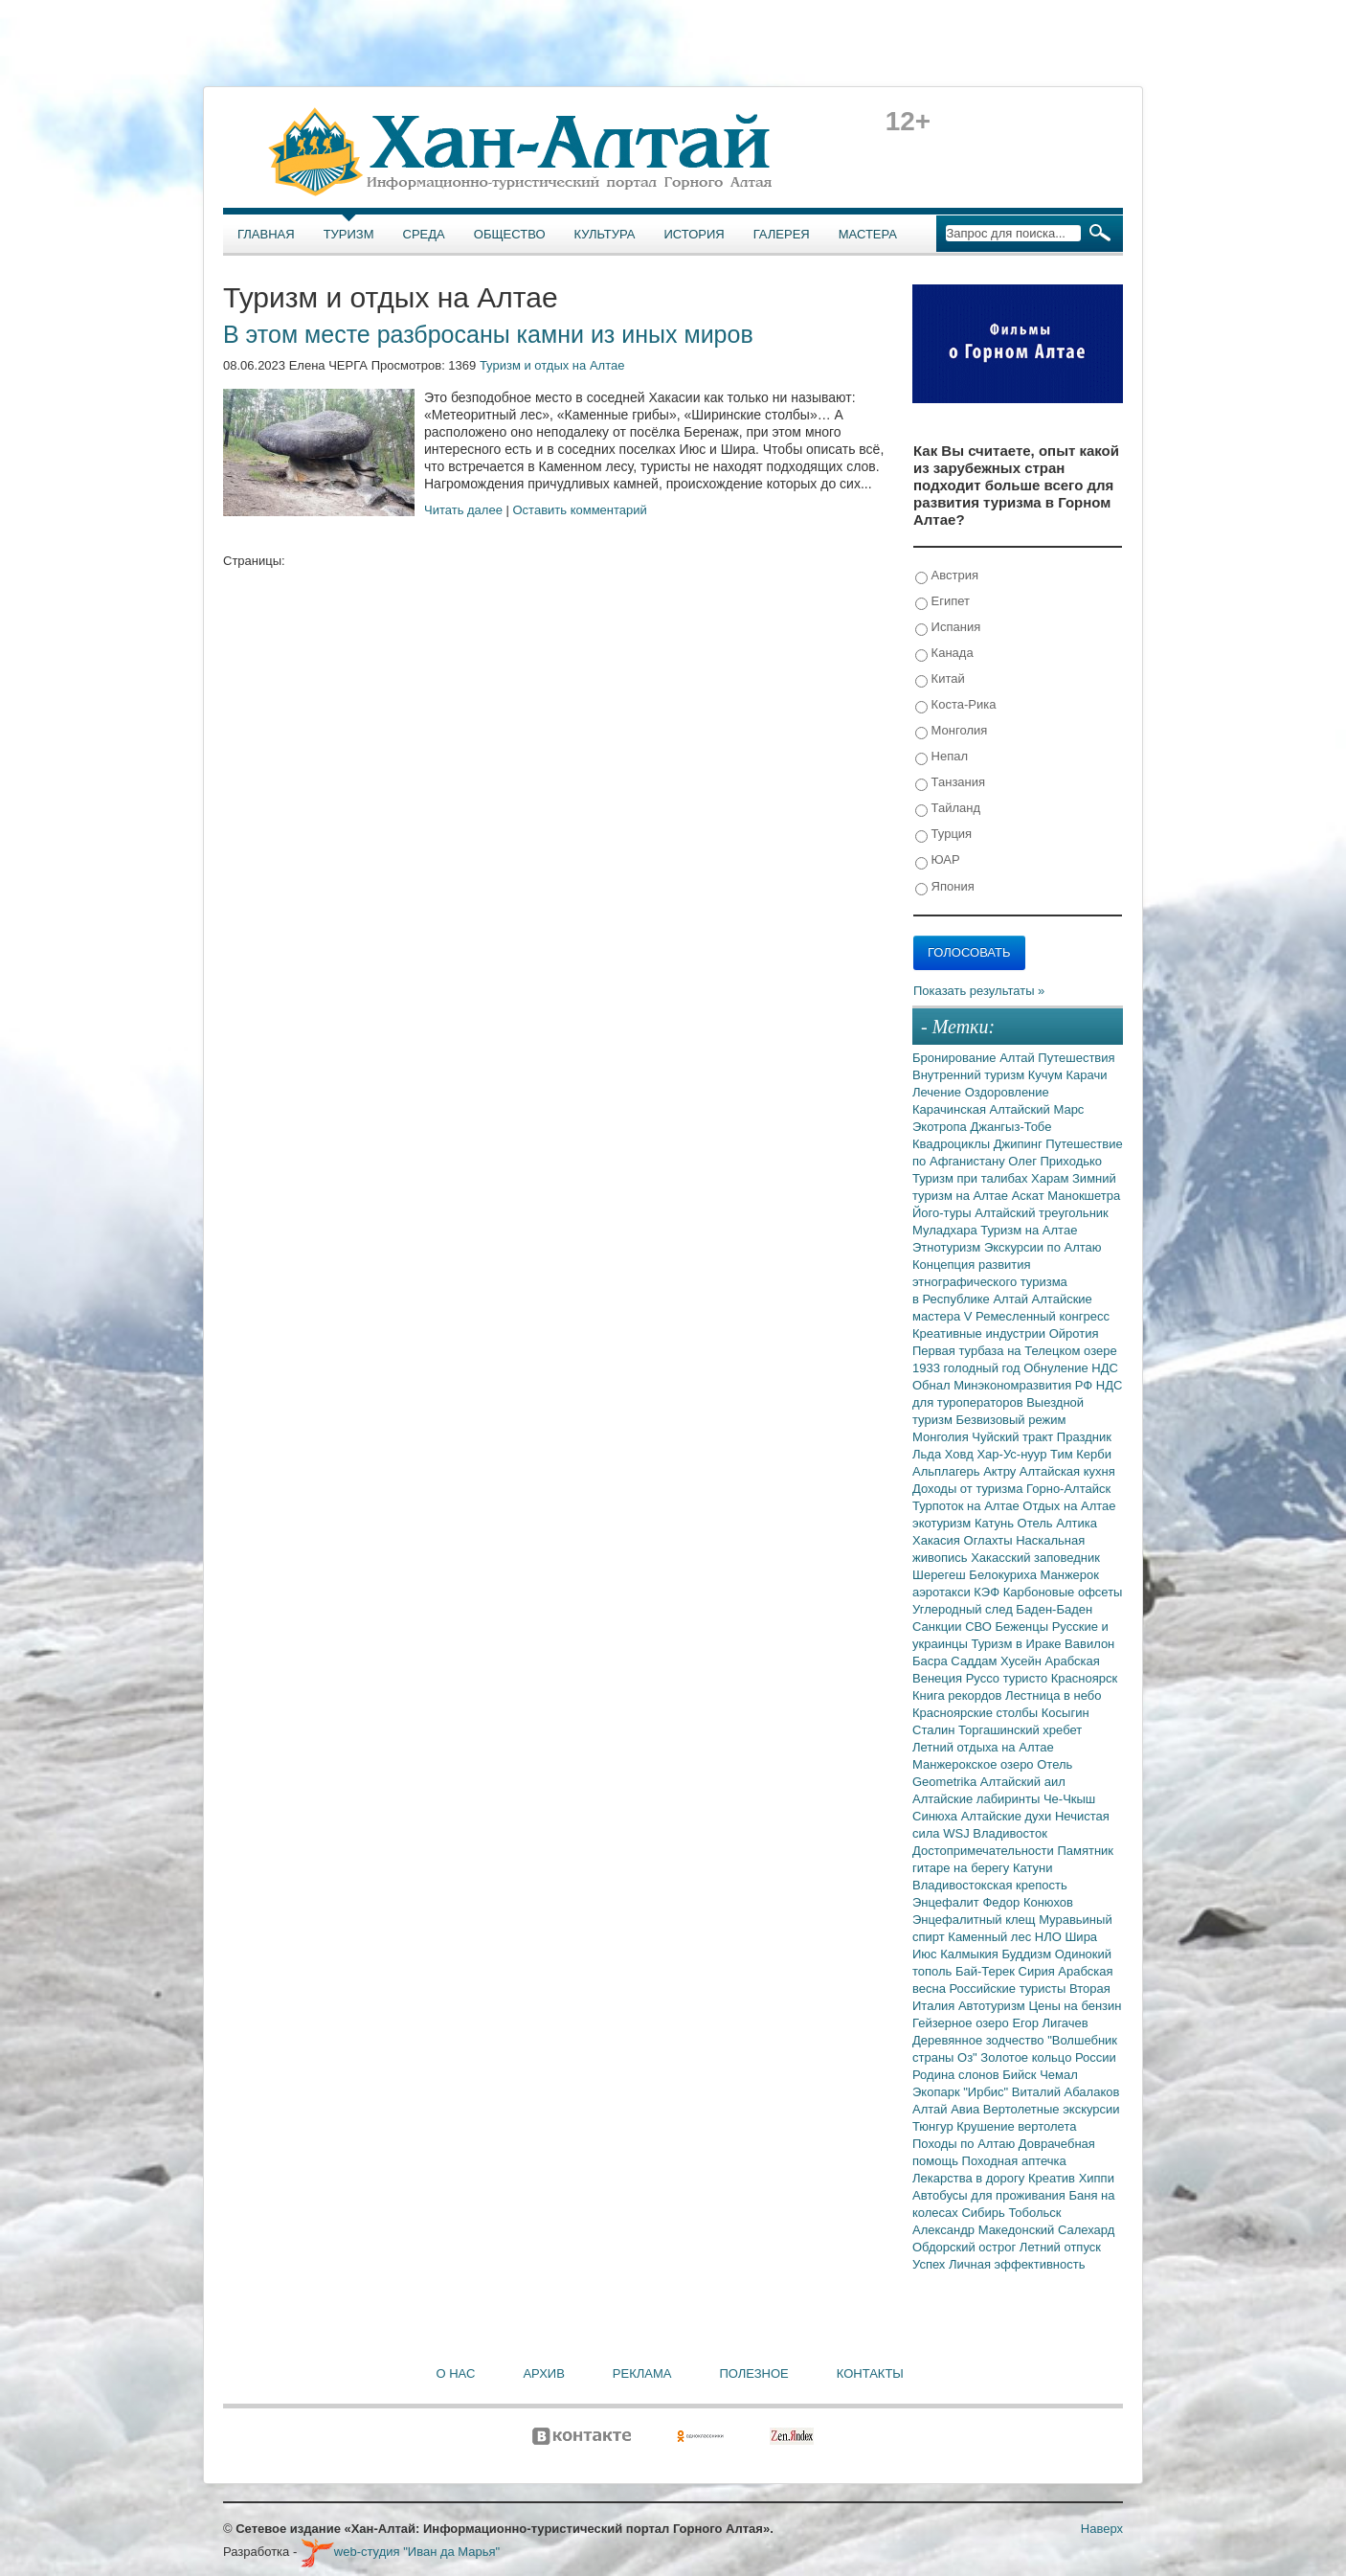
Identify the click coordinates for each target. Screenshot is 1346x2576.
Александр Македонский (985, 2230)
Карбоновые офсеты (1063, 1592)
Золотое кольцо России (1047, 2057)
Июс (926, 1954)
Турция (943, 834)
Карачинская (951, 1109)
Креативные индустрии (980, 1333)
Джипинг (1020, 1144)
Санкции (938, 1626)
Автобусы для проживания (990, 2195)
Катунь (996, 1523)
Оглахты (990, 1540)
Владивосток (1010, 1833)
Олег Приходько (1055, 1161)
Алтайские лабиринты (977, 1799)
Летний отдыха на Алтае (983, 1747)
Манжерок (1070, 1575)
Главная (266, 234)
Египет (942, 602)
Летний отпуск (1060, 2247)
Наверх (1102, 2528)
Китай (940, 679)
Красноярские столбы (977, 1713)
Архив (543, 2373)
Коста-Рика (955, 705)
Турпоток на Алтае (967, 1506)
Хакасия (938, 1540)
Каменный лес (991, 1937)
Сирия (1039, 1971)
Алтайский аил (1023, 1781)
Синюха (936, 1816)
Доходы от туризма (969, 1488)
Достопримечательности (984, 1850)
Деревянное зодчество (979, 2040)
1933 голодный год (967, 1368)
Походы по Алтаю (965, 2143)
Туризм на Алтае (1028, 1230)
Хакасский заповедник (1035, 1557)
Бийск (1021, 2075)
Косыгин (1065, 1713)
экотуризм (943, 1523)
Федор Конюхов (1027, 1902)
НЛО (1050, 1937)
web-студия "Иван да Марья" (400, 2551)
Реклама (642, 2373)
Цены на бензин (1074, 2006)
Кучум (1047, 1075)
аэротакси (943, 1592)
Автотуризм (993, 2006)
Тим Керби (1080, 1454)
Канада (944, 653)
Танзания (950, 783)
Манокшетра (1083, 1195)
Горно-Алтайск (1068, 1488)
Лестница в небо (1053, 1695)
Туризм (349, 234)
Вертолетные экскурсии (1051, 2109)
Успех (930, 2264)
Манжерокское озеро (974, 1764)
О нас (456, 2373)
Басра (931, 1661)
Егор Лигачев (1050, 2023)
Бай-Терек (987, 1971)
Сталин (935, 1730)
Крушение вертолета (1016, 2126)
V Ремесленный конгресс (1037, 1316)
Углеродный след (964, 1609)
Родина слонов (957, 2075)
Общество (510, 234)
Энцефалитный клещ (975, 1919)
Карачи (1086, 1075)
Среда (424, 234)
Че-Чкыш (1069, 1799)
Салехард (1086, 2230)
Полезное (753, 2373)
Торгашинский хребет (1020, 1730)
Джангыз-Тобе (1010, 1126)
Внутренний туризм (970, 1075)
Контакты (870, 2373)
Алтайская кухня (1067, 1471)
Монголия (951, 731)
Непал (941, 757)
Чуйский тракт (1014, 1437)
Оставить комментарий (580, 510)
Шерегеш (940, 1575)
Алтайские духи (1008, 1816)
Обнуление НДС (1070, 1368)
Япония (945, 887)
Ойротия (1074, 1333)
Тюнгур (934, 2126)
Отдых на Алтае (1068, 1506)
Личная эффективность (1017, 2264)
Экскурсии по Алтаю (1043, 1247)
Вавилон (1089, 1644)
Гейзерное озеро (962, 2023)
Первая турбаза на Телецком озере (1014, 1351)
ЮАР (937, 860)
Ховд (961, 1454)
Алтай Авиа (947, 2109)
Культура (605, 234)
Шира (1081, 1937)
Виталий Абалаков (1066, 2092)
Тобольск (1034, 2212)
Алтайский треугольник (1042, 1213)
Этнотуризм (948, 1247)
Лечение (938, 1092)
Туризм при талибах (971, 1178)
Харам (1051, 1178)
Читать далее (463, 510)
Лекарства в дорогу (970, 2178)
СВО (980, 1626)
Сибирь (984, 2212)
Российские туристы (1010, 1988)
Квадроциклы (953, 1144)
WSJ (958, 1833)
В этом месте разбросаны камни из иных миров (488, 334)
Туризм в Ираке (1019, 1644)
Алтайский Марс (1037, 1109)
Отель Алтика (1057, 1523)
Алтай (1018, 1058)
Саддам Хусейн (997, 1661)
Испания (947, 628)
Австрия (946, 576)
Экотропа (941, 1126)
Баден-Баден (1054, 1609)
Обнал (932, 1385)
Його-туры (943, 1213)
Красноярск (1084, 1678)
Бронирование (955, 1058)
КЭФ (988, 1592)
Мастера (868, 234)
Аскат (1030, 1195)
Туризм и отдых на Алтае (552, 365)
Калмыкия (970, 1954)
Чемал (1059, 2075)
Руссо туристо (1008, 1678)
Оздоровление (1007, 1092)
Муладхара (946, 1230)
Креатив (1053, 2178)
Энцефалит (947, 1902)
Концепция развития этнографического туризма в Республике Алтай (989, 1281)
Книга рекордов (958, 1695)
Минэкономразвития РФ (1024, 1385)
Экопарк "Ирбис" (962, 2092)
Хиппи (1096, 2178)
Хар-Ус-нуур (1013, 1454)
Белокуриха (1004, 1575)
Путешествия (1076, 1058)
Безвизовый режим (1010, 1419)
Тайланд (947, 809)
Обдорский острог (966, 2247)
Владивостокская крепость (989, 1885)
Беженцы (1024, 1626)
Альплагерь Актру (966, 1471)
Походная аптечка (1014, 2161)
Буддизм (1028, 1954)
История (694, 234)
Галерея (781, 234)
